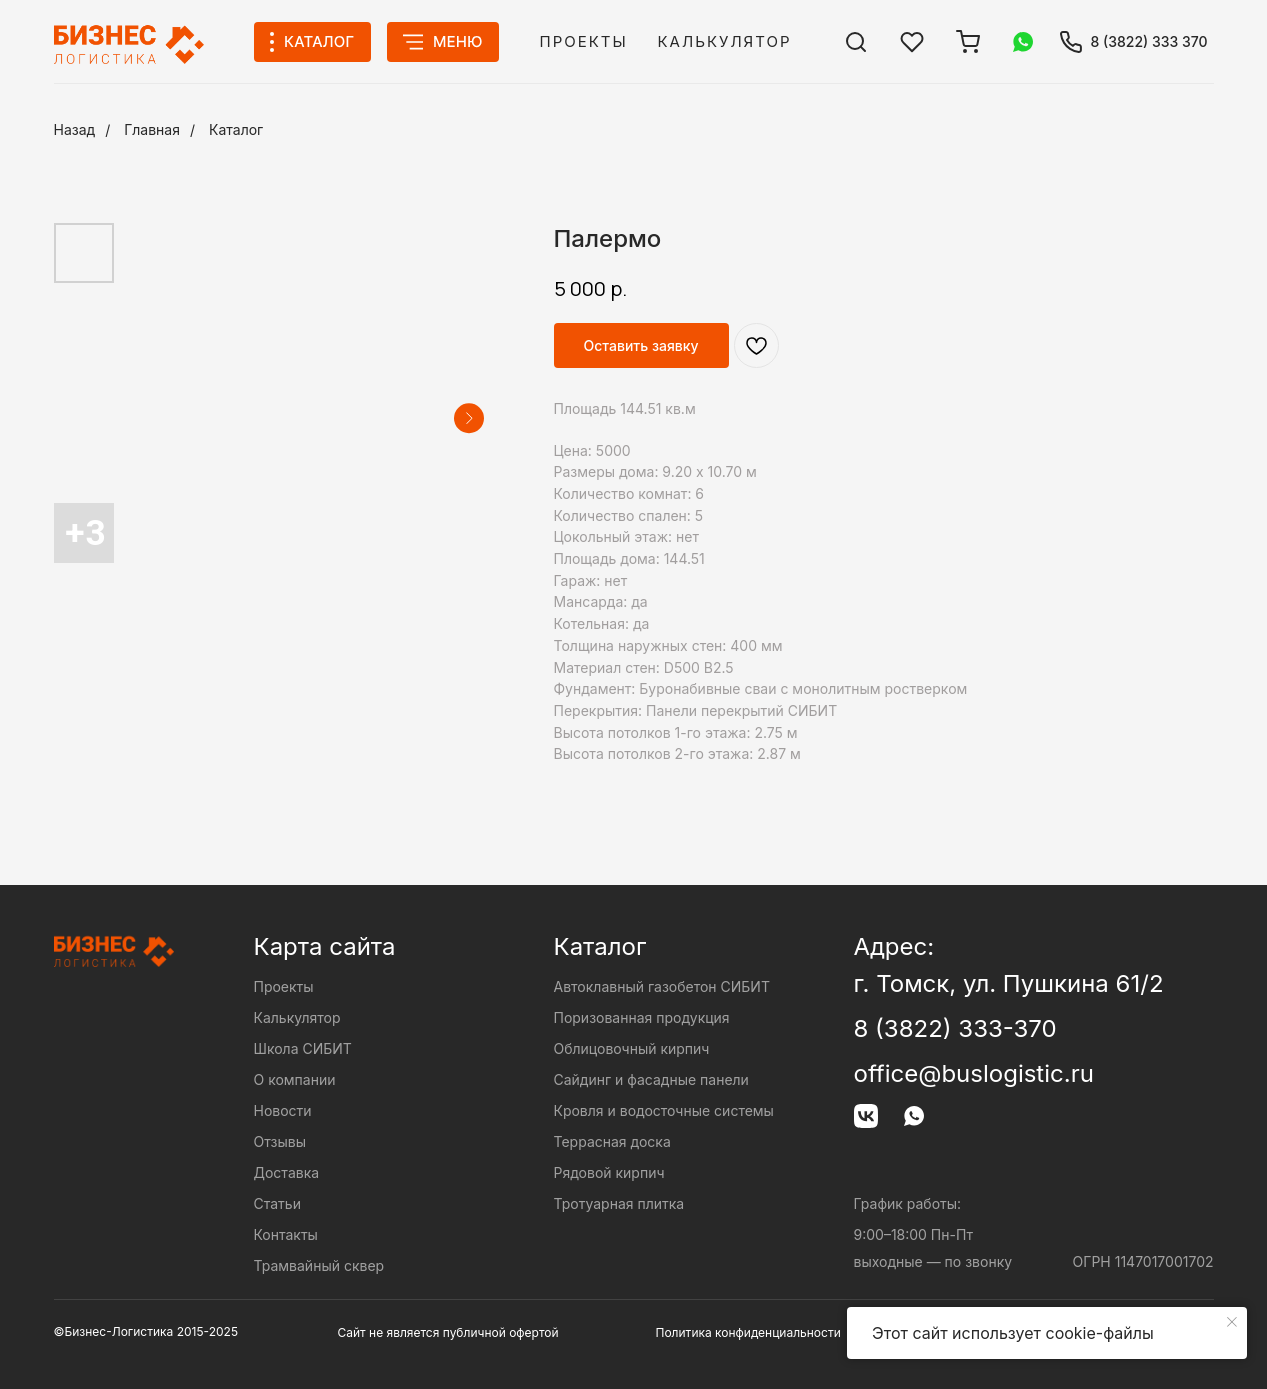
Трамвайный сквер (319, 1265)
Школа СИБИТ (303, 1048)
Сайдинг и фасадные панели (651, 1079)
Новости (283, 1110)
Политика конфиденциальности (748, 1332)
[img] (856, 42)
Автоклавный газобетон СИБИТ (662, 986)
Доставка (287, 1172)
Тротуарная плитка (619, 1203)
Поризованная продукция (642, 1017)
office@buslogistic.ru (974, 1073)
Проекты (584, 41)
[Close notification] (1232, 1322)
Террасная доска (612, 1141)
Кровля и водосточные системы (664, 1110)
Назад (75, 129)
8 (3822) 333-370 (955, 1028)
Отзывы (280, 1141)
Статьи (277, 1203)
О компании (295, 1079)
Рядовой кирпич (609, 1172)
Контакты (286, 1234)
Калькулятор (725, 41)
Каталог (236, 129)
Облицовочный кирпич (632, 1048)
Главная (152, 129)
